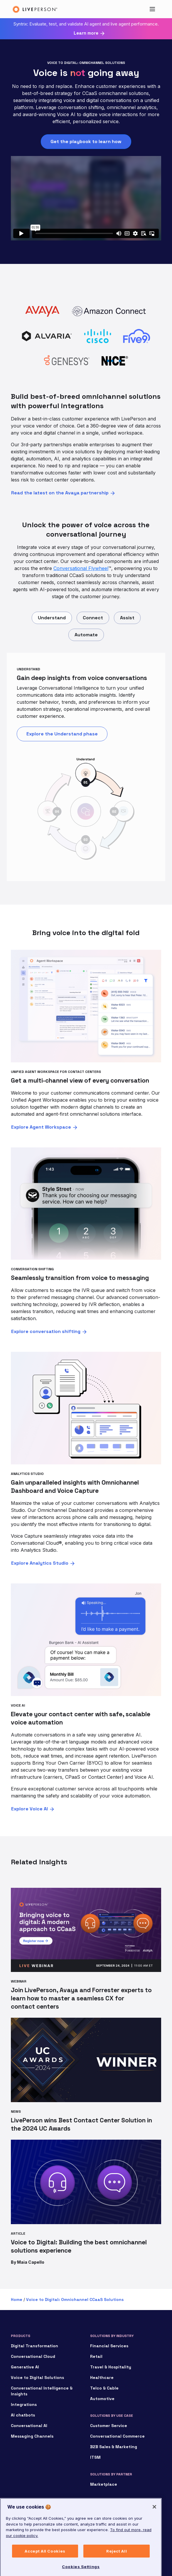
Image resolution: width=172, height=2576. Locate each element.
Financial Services (109, 2345)
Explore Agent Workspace (41, 1127)
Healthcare (102, 2377)
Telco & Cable (104, 2388)
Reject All (116, 2563)
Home (16, 2299)
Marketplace (103, 2484)
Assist (127, 618)
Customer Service (108, 2425)
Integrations (24, 2404)
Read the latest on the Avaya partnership (60, 493)
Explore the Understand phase (62, 734)
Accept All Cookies (45, 2563)
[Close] (154, 2518)
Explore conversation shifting (45, 1331)
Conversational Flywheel (80, 568)
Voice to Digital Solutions (37, 2377)
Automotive (102, 2398)
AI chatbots (23, 2415)
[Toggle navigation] (152, 9)
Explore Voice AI (29, 1809)
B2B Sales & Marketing (113, 2446)
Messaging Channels (32, 2436)
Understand (52, 618)
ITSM (95, 2457)
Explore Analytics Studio (39, 1563)
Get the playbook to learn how (86, 141)
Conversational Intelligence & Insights (41, 2391)
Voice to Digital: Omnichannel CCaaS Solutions (75, 2299)
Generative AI (25, 2367)
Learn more (86, 33)
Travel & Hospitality (110, 2367)
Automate (86, 635)
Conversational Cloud (33, 2356)
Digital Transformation (34, 2345)
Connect (93, 618)
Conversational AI (29, 2425)
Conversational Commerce (117, 2436)
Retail (96, 2356)
